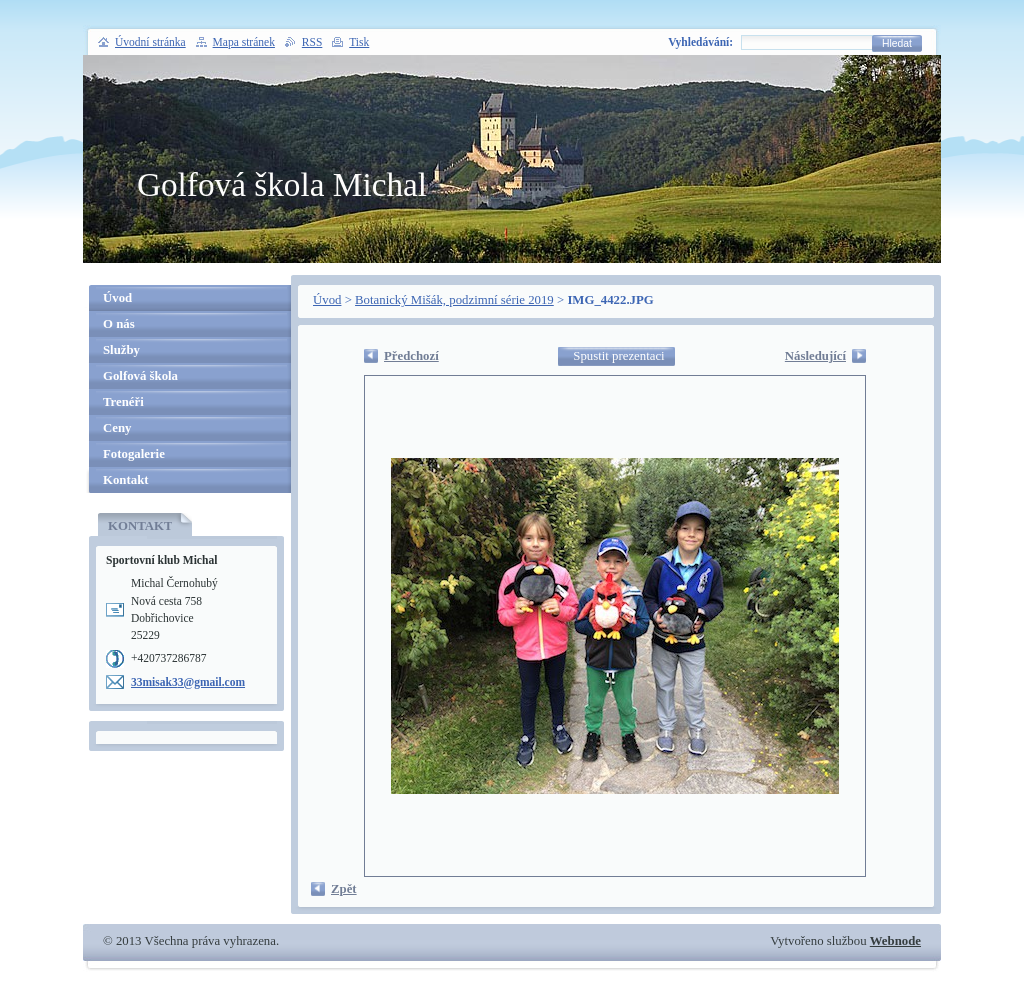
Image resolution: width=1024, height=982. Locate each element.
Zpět (344, 889)
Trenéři (123, 402)
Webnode (895, 941)
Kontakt (126, 480)
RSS (312, 42)
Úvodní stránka (150, 42)
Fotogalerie (134, 454)
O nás (119, 324)
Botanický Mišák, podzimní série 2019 (454, 300)
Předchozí (411, 356)
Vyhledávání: (700, 42)
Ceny (117, 428)
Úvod (327, 300)
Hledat (897, 43)
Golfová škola (140, 376)
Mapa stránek (244, 42)
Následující (815, 356)
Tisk (359, 42)
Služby (121, 350)
